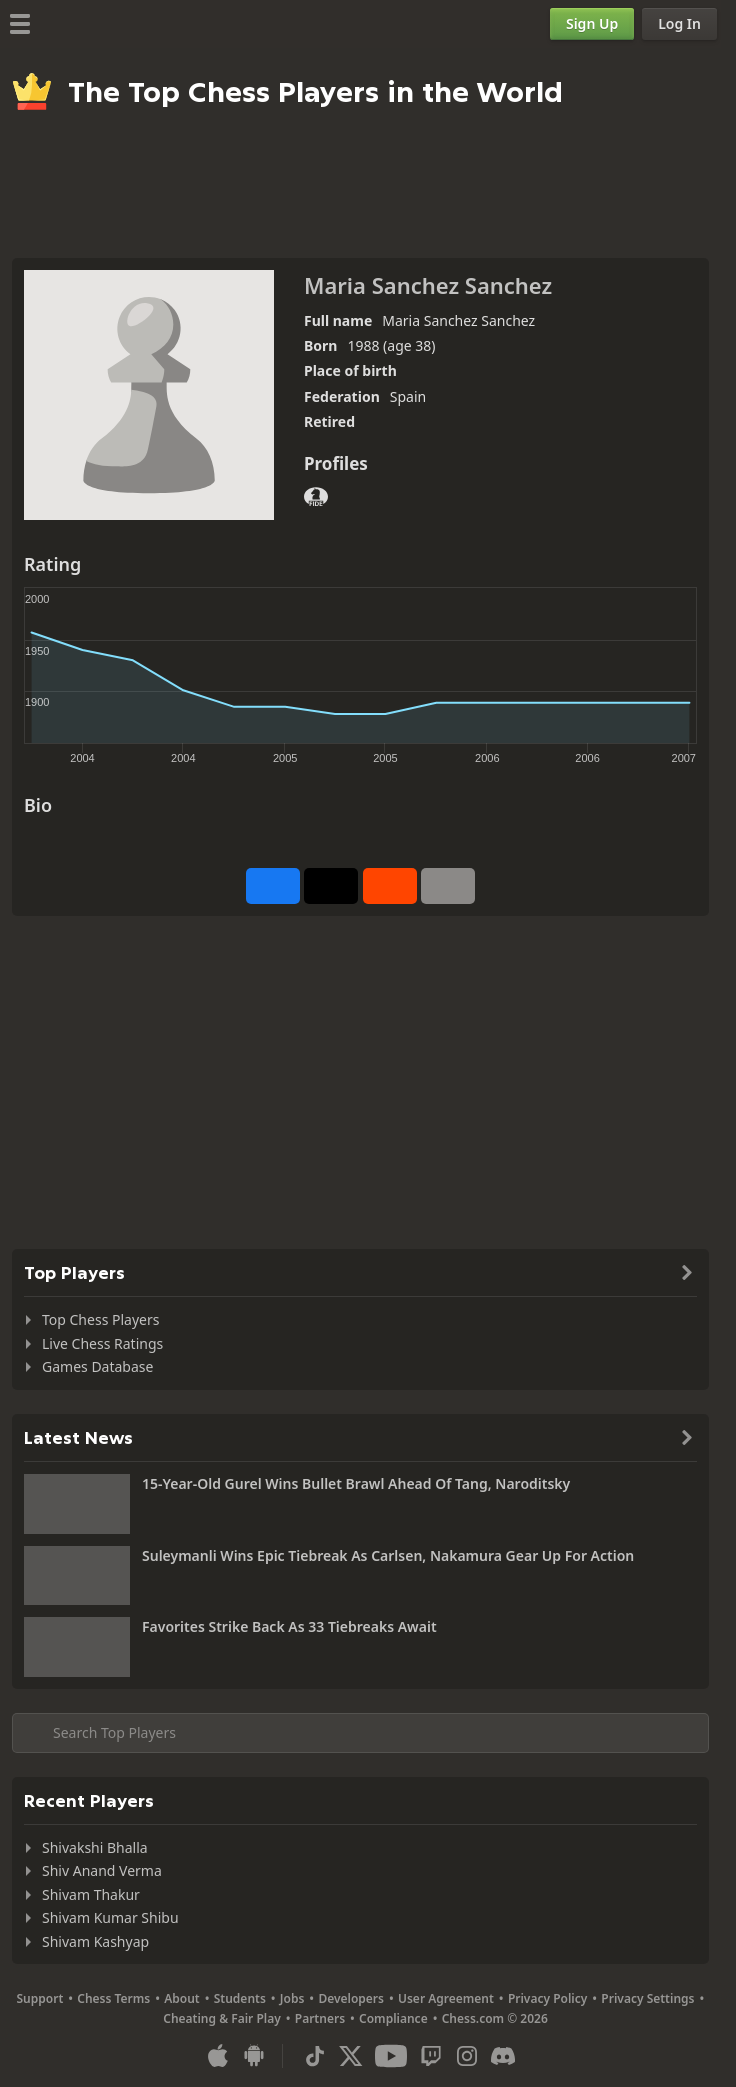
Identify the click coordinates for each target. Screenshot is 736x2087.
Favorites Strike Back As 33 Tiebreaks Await (289, 1626)
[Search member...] (360, 1733)
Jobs (292, 1998)
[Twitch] (431, 2056)
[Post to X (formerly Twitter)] (331, 886)
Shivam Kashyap (95, 1941)
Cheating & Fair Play (222, 2018)
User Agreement (446, 1998)
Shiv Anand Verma (102, 1870)
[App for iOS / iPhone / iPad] (218, 2056)
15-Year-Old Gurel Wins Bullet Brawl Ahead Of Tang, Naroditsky (356, 1483)
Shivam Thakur (91, 1894)
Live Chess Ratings (102, 1343)
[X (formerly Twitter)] (351, 2056)
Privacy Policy (547, 1998)
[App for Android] (254, 2056)
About (182, 1998)
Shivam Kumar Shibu (110, 1917)
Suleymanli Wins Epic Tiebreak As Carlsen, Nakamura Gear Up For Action (388, 1555)
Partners (320, 2018)
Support (40, 1998)
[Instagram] (467, 2056)
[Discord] (503, 2056)
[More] (448, 886)
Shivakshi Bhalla (95, 1847)
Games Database (97, 1366)
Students (240, 1998)
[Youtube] (391, 2056)
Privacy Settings (647, 1998)
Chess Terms (113, 1998)
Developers (351, 1998)
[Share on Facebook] (273, 886)
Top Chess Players (100, 1319)
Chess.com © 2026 (495, 2018)
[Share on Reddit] (390, 886)
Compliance (393, 2018)
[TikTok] (315, 2056)
